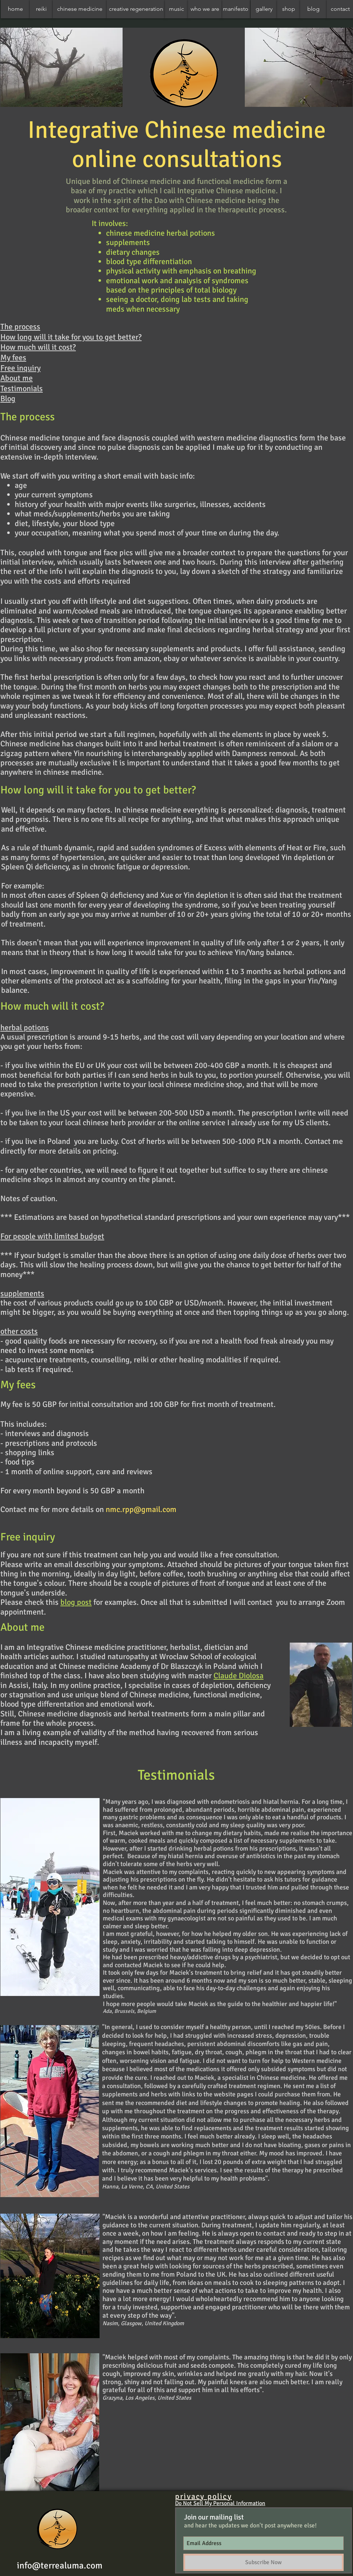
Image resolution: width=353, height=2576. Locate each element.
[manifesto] (235, 9)
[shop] (288, 9)
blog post (76, 1602)
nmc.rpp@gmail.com (141, 1509)
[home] (15, 9)
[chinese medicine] (80, 9)
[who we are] (204, 9)
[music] (176, 9)
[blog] (313, 9)
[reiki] (41, 9)
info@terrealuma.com (59, 2565)
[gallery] (264, 9)
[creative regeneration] (136, 9)
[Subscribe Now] (263, 2562)
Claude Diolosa (238, 1675)
